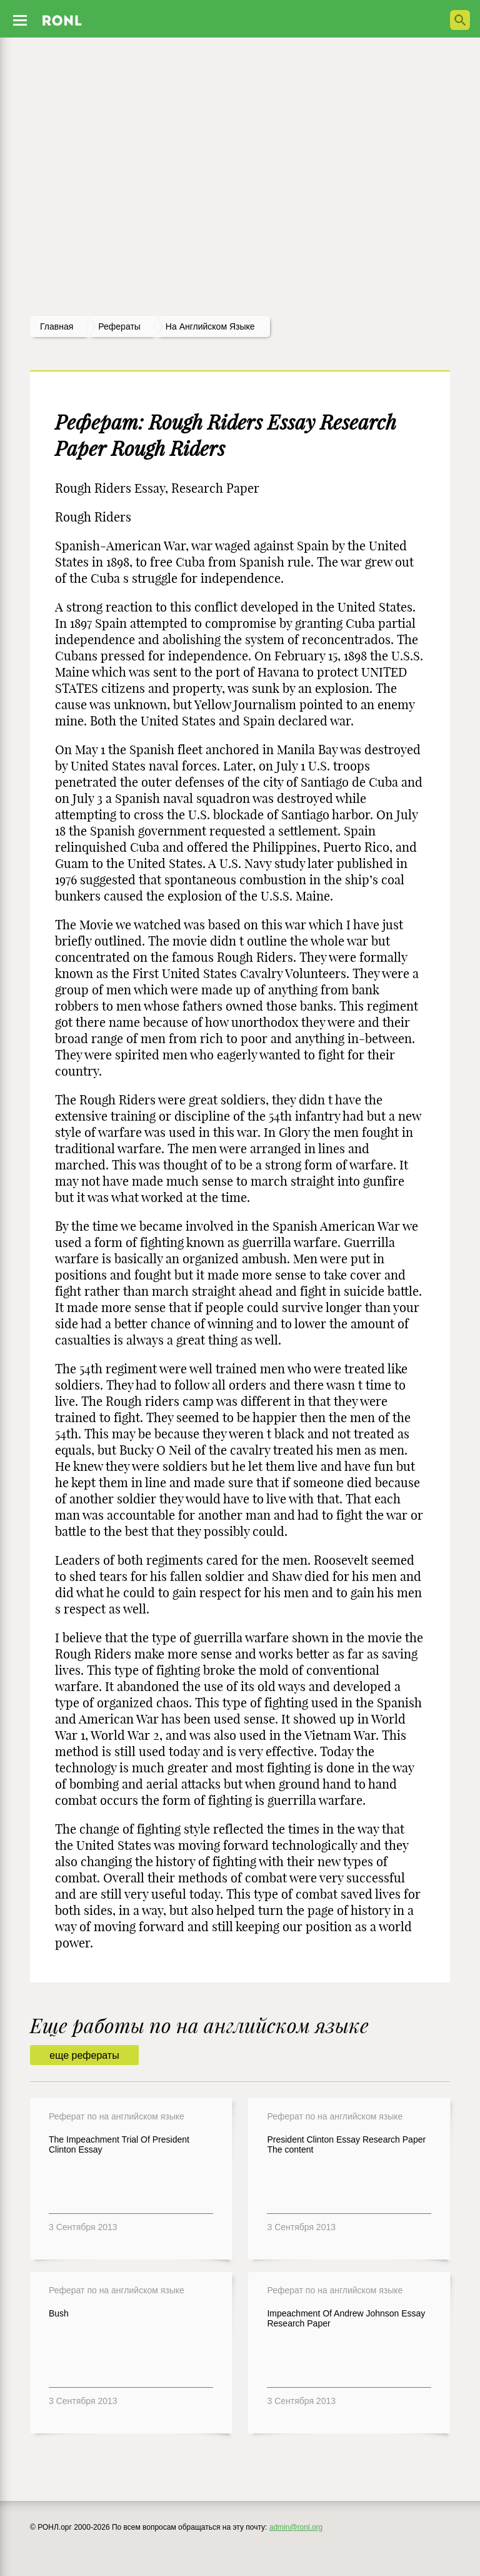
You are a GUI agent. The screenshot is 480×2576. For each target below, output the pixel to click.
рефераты (119, 326)
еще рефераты (84, 2055)
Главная (56, 326)
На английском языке (210, 326)
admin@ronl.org (296, 2527)
